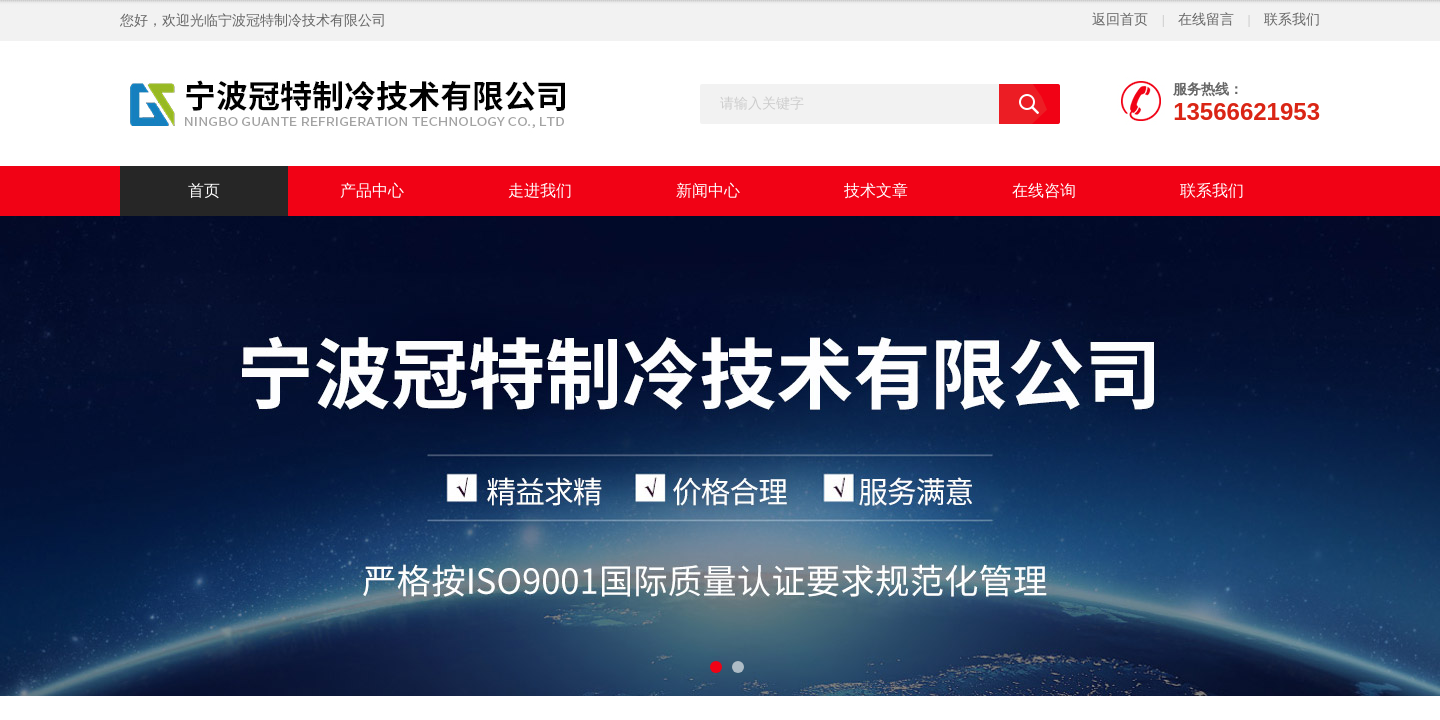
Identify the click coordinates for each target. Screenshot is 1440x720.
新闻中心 (708, 190)
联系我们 (1292, 19)
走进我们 (540, 190)
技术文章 (876, 190)
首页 (204, 190)
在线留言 (1206, 19)
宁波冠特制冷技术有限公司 (302, 20)
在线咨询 (1044, 190)
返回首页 (1120, 19)
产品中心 (372, 190)
